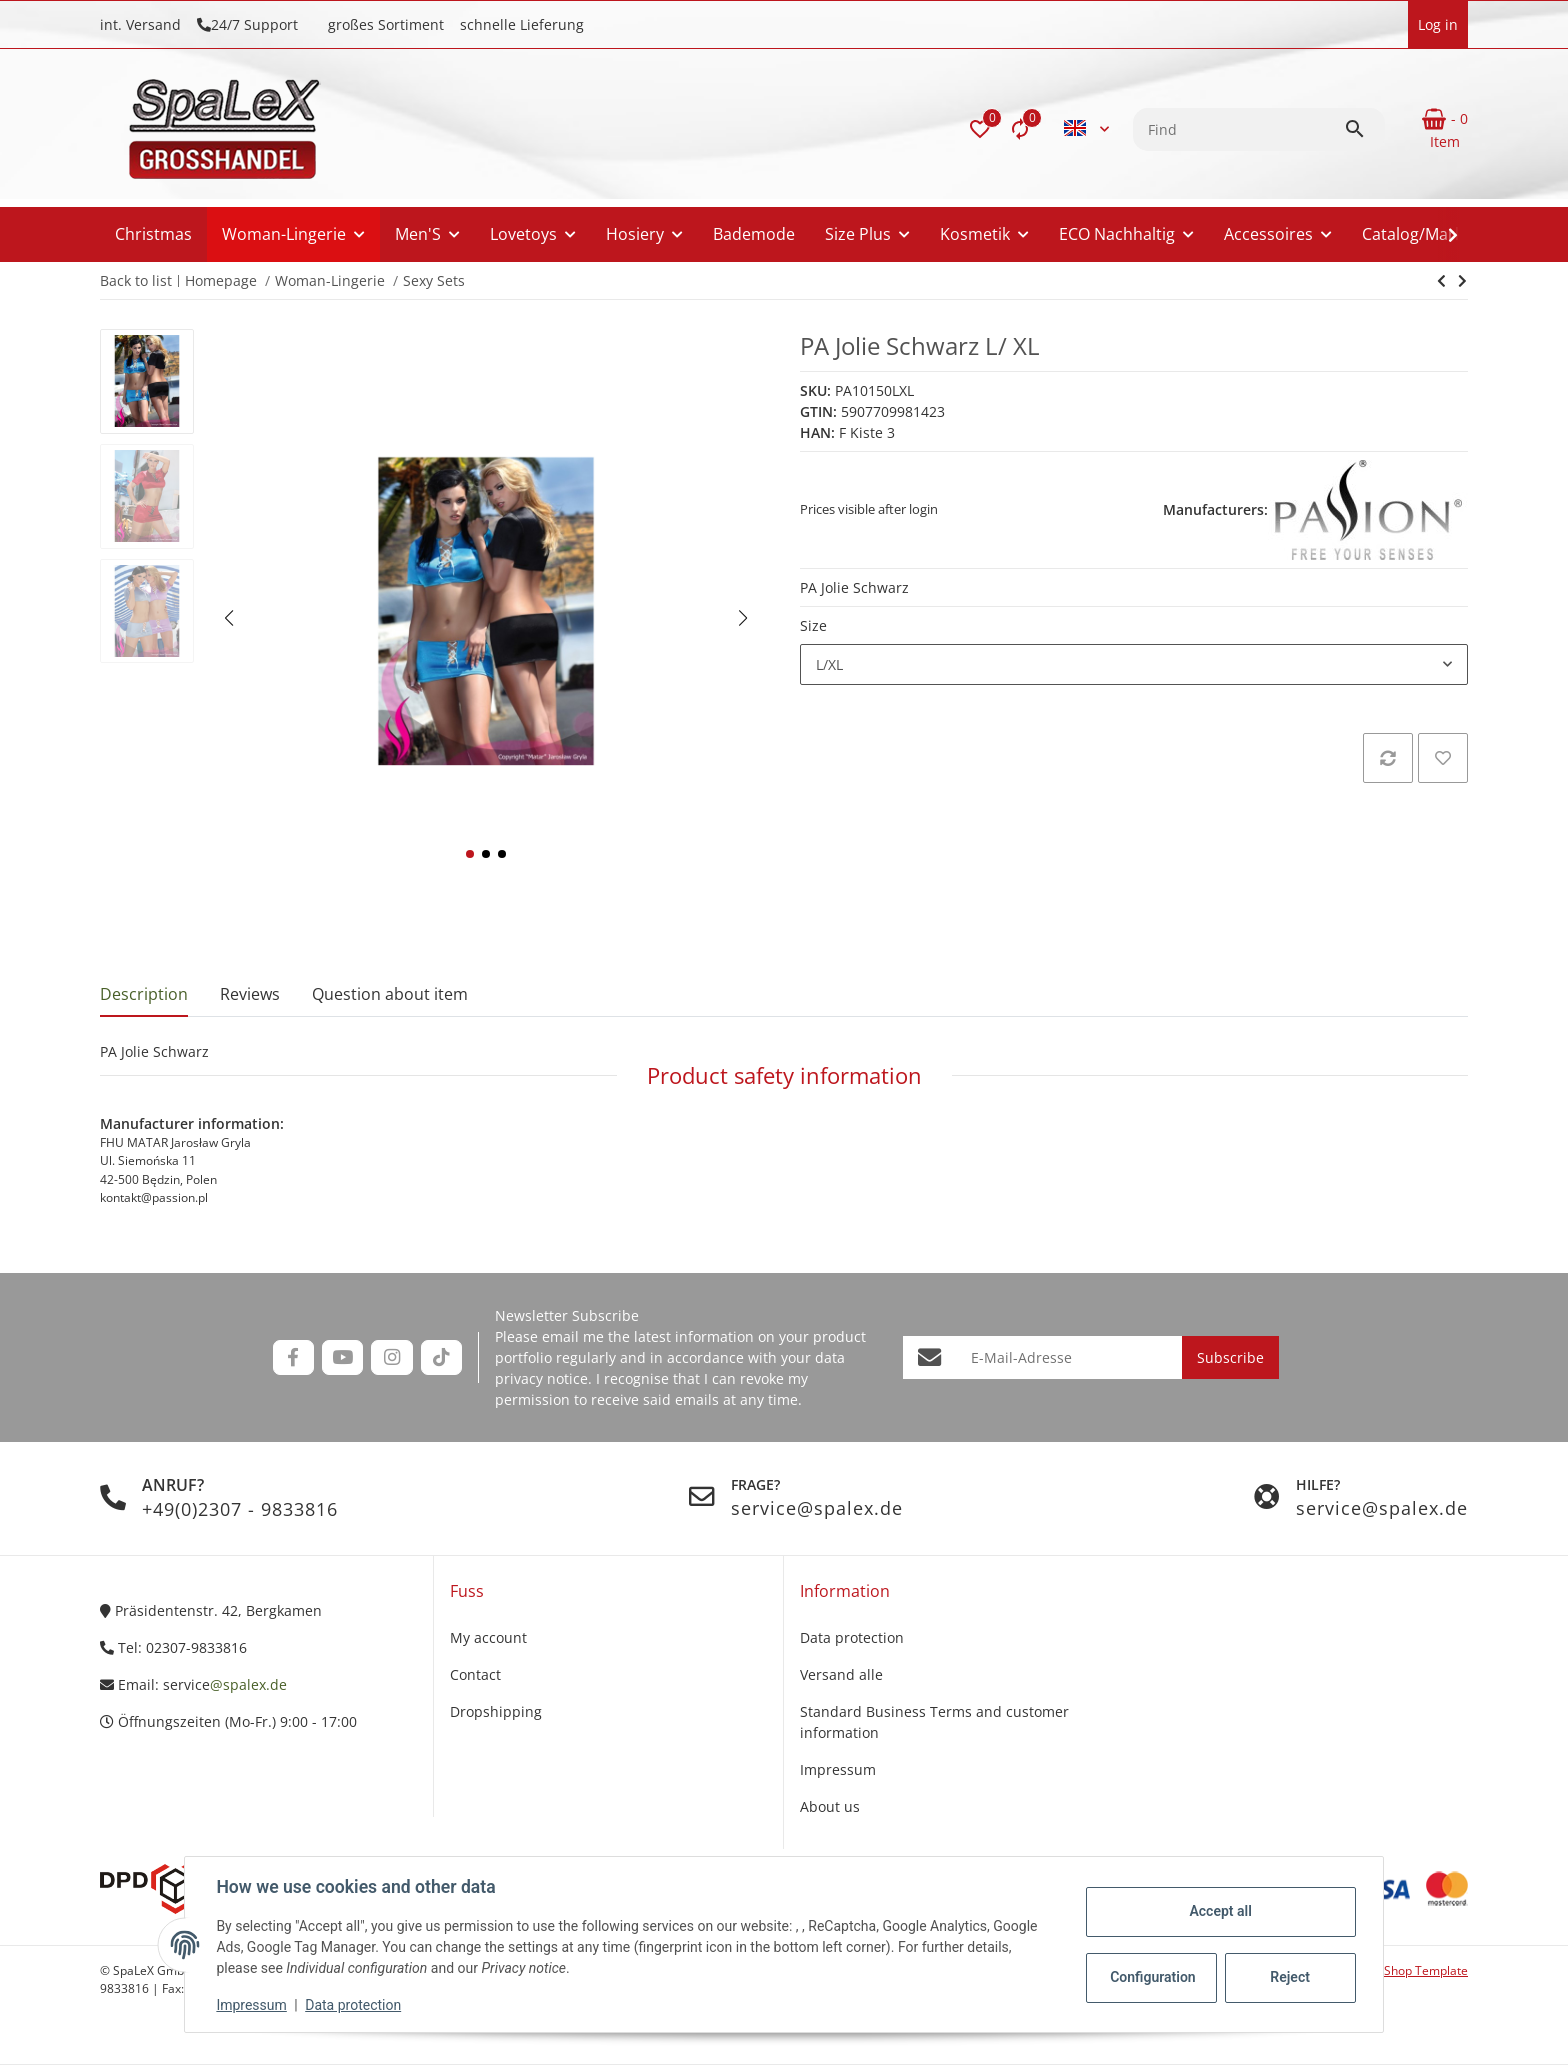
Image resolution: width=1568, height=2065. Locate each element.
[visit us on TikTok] (441, 1357)
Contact (475, 1674)
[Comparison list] (1020, 129)
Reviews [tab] (250, 994)
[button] (980, 129)
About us (830, 1806)
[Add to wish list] (1443, 758)
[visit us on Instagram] (391, 1357)
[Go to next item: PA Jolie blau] (1441, 281)
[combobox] (1134, 665)
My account (488, 1637)
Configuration (1152, 1977)
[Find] (1238, 129)
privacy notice (541, 1378)
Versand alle (841, 1674)
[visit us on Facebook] (293, 1357)
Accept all (1220, 1911)
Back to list (136, 280)
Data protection (354, 2005)
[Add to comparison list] (1388, 758)
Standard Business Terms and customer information (934, 1722)
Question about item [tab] (390, 994)
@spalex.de (248, 1684)
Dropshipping (496, 1711)
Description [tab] (144, 994)
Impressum (252, 2005)
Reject (1290, 1977)
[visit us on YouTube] (342, 1357)
